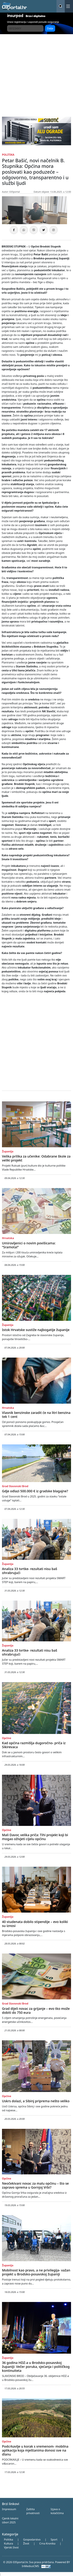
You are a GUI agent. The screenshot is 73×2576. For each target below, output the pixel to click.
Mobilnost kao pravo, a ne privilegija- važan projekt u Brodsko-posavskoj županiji (36, 2272)
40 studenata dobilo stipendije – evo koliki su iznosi (35, 1923)
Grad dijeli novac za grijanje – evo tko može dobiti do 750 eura (36, 2010)
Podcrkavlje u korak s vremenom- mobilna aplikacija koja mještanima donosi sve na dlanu (35, 2450)
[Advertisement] (36, 72)
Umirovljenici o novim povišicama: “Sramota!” (28, 1245)
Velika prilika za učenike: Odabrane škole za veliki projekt (36, 1158)
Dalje (50, 28)
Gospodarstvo (31, 2539)
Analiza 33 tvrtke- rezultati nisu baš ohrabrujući (29, 1571)
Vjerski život (11, 2547)
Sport (54, 2539)
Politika (8, 2539)
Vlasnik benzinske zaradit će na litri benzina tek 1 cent (36, 1414)
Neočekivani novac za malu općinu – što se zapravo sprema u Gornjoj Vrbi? (35, 2185)
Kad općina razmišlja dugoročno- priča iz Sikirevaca (34, 1745)
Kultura (8, 2543)
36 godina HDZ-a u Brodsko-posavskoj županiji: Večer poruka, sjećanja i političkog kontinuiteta (36, 2366)
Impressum (9, 2509)
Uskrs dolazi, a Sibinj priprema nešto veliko (36, 2101)
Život (26, 2543)
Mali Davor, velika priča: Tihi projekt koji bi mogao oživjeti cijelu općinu (35, 1837)
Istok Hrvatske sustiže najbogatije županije (36, 1330)
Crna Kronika (47, 2543)
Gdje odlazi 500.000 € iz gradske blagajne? (35, 1491)
